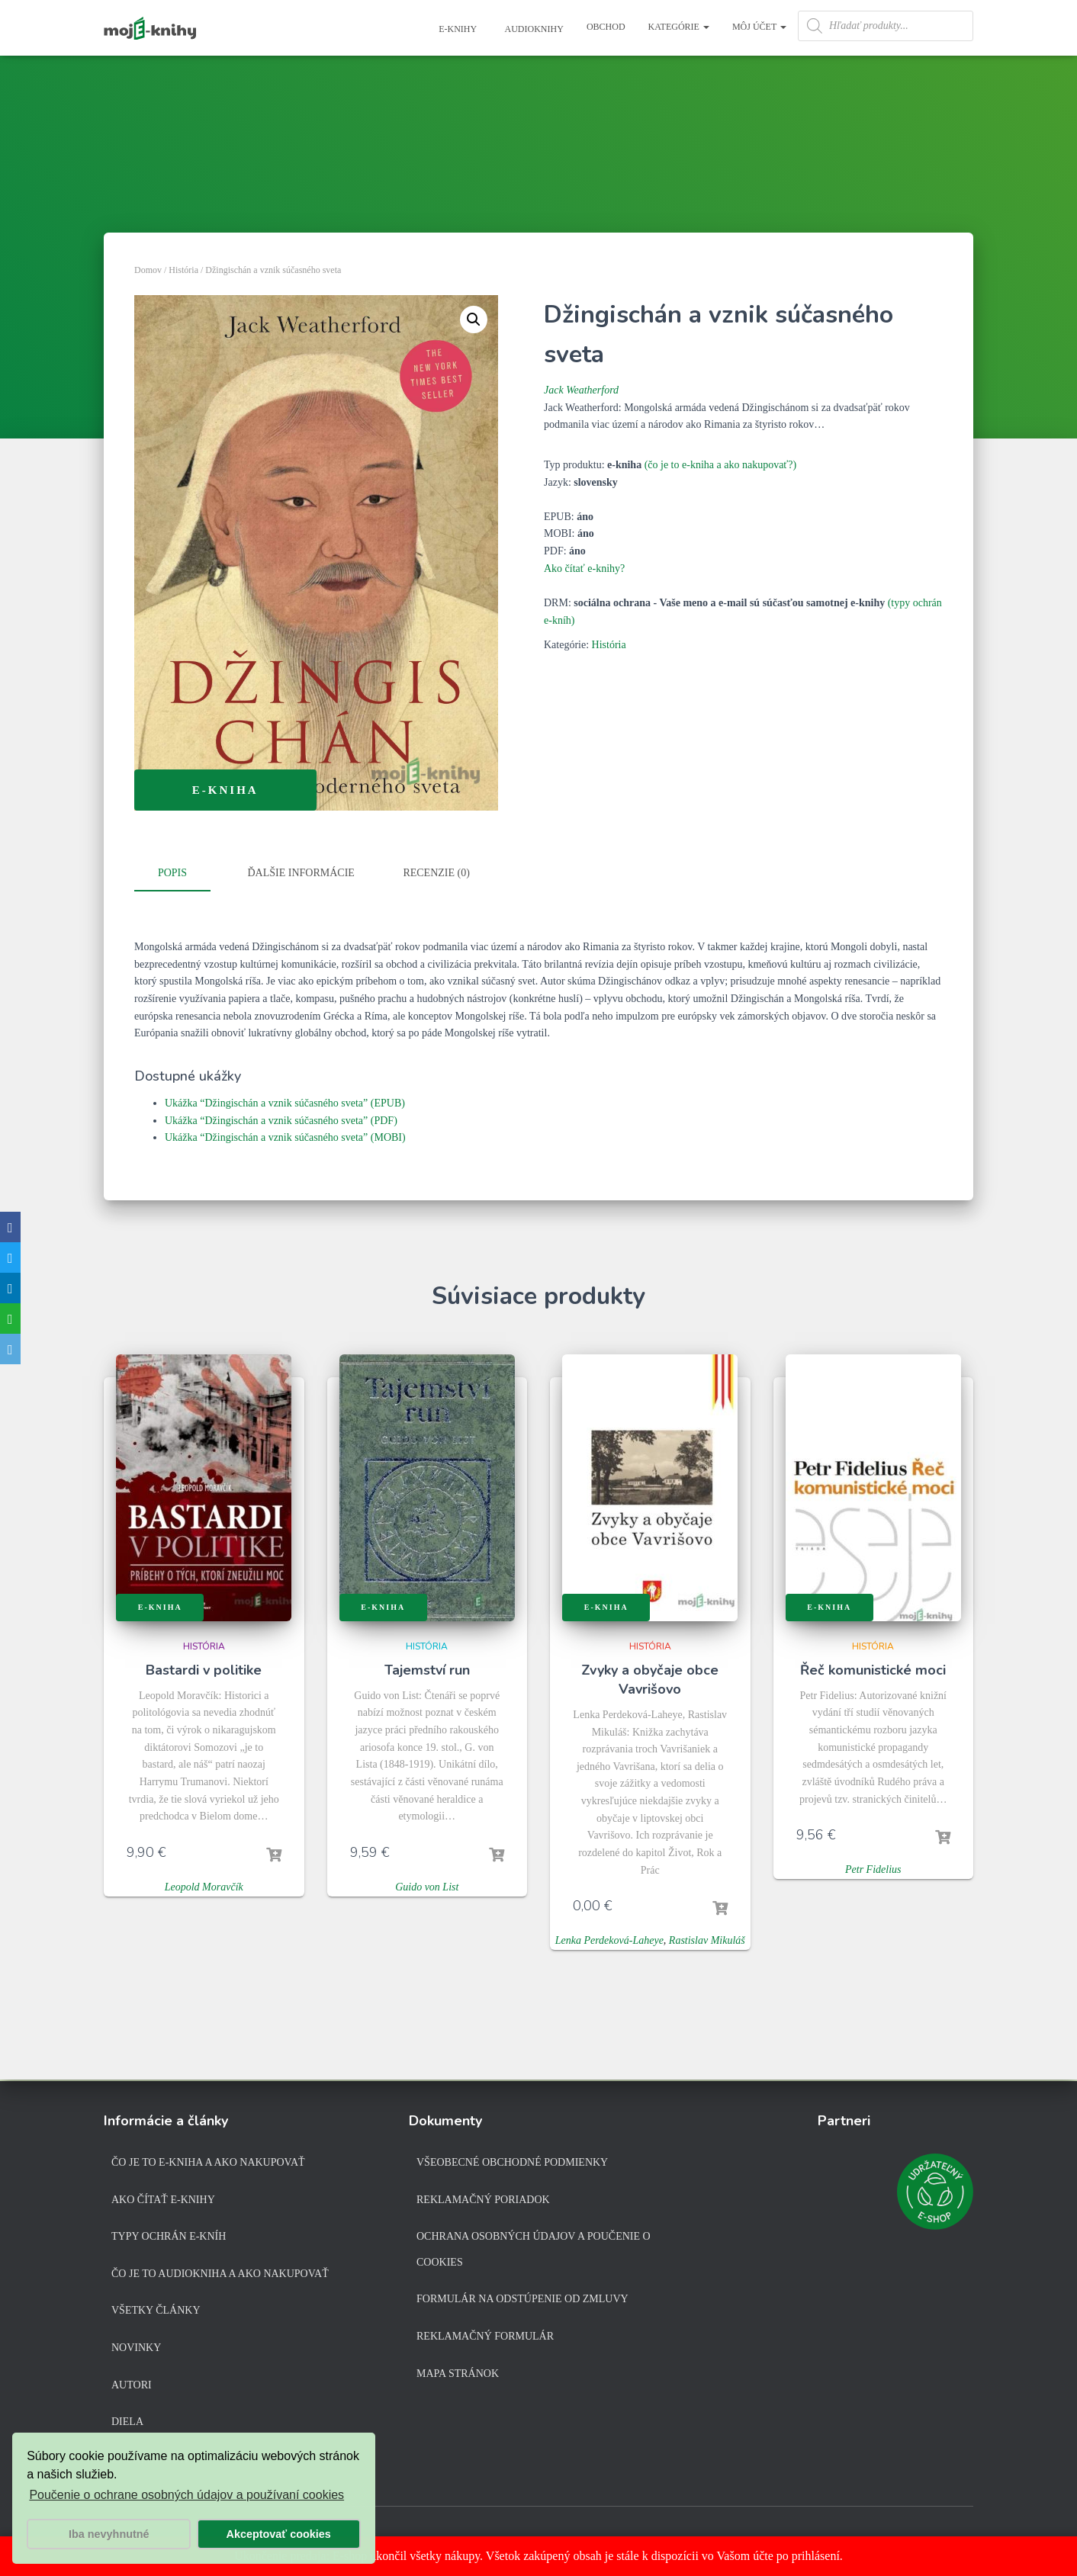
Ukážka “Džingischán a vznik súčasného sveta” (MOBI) (285, 1136)
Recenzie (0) (436, 872)
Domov (148, 270)
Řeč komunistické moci (873, 1668)
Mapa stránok (457, 2373)
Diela (127, 2421)
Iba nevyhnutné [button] (109, 2534)
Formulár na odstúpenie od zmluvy (522, 2299)
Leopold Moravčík (204, 1885)
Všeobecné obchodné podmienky (512, 2162)
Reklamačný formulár (485, 2336)
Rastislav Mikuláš (707, 1939)
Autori (131, 2385)
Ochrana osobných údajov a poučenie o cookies (533, 2249)
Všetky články (156, 2310)
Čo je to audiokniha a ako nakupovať (220, 2273)
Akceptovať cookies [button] (279, 2534)
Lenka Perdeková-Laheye (609, 1939)
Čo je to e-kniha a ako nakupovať (208, 2162)
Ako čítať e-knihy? (584, 568)
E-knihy (456, 29)
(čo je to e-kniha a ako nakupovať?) (721, 465)
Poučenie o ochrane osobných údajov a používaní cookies (186, 2494)
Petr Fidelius (873, 1868)
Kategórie (678, 26)
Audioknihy (533, 29)
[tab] (183, 873)
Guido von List (426, 1885)
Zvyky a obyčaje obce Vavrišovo (650, 1677)
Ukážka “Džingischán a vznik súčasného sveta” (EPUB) (285, 1101)
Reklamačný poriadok (483, 2199)
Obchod (606, 26)
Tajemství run (427, 1668)
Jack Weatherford (581, 390)
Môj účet (759, 26)
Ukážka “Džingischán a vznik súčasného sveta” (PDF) (281, 1118)
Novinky (136, 2347)
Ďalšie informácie (301, 872)
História (183, 270)
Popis (172, 872)
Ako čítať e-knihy (163, 2199)
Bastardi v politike (204, 1668)
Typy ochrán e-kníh (168, 2236)
